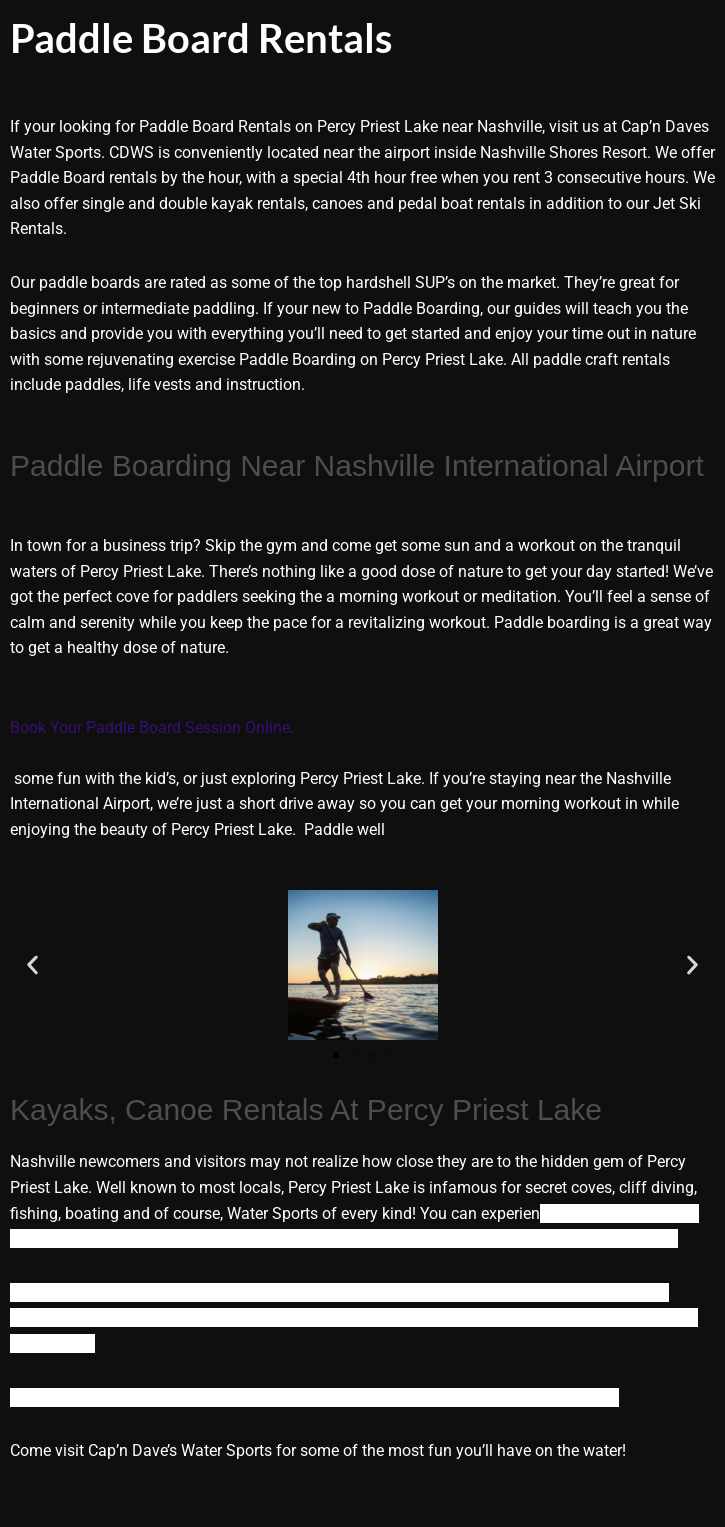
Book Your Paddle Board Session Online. (154, 727)
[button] (32, 965)
